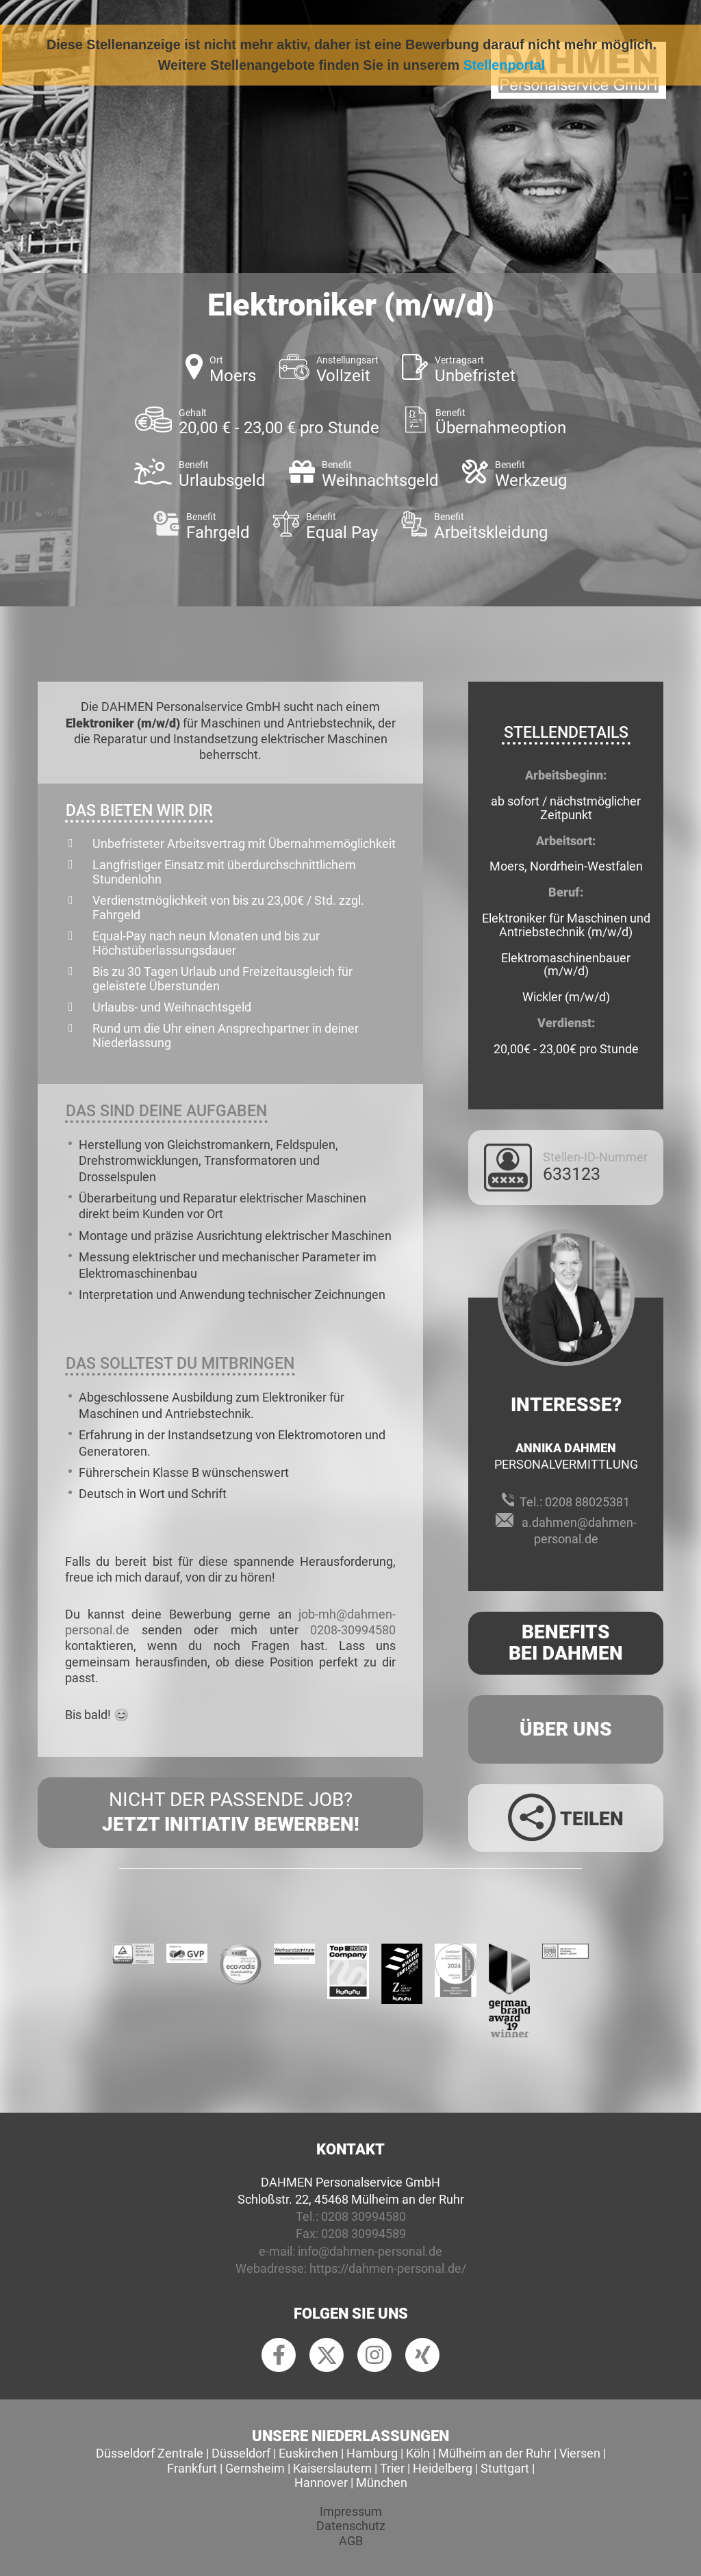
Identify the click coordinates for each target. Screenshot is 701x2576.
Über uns (566, 1729)
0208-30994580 (353, 1630)
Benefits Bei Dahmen (566, 1642)
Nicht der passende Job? (230, 1813)
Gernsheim (255, 2468)
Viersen (579, 2453)
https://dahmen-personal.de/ (387, 2268)
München (381, 2482)
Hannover (321, 2482)
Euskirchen (308, 2453)
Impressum (351, 2511)
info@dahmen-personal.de (370, 2251)
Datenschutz (350, 2526)
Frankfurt (192, 2468)
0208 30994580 (363, 2216)
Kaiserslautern (332, 2468)
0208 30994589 (363, 2233)
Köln (418, 2453)
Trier (392, 2468)
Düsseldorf (241, 2453)
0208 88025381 (587, 1502)
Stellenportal (504, 65)
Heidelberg (442, 2468)
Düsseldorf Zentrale (149, 2453)
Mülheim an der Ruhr (494, 2453)
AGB (351, 2541)
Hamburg (372, 2453)
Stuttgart (505, 2468)
